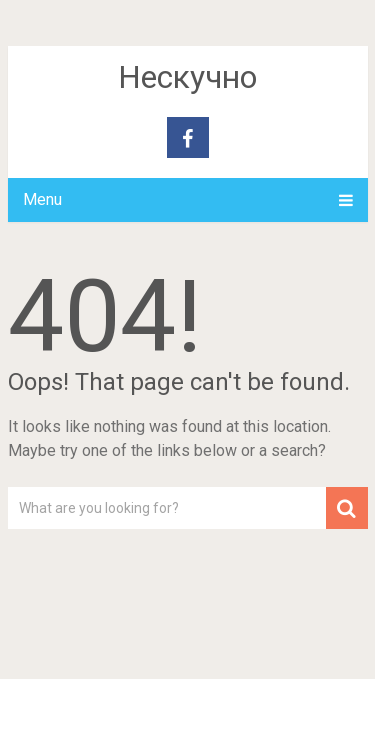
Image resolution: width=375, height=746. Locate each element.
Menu (42, 199)
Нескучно (187, 77)
